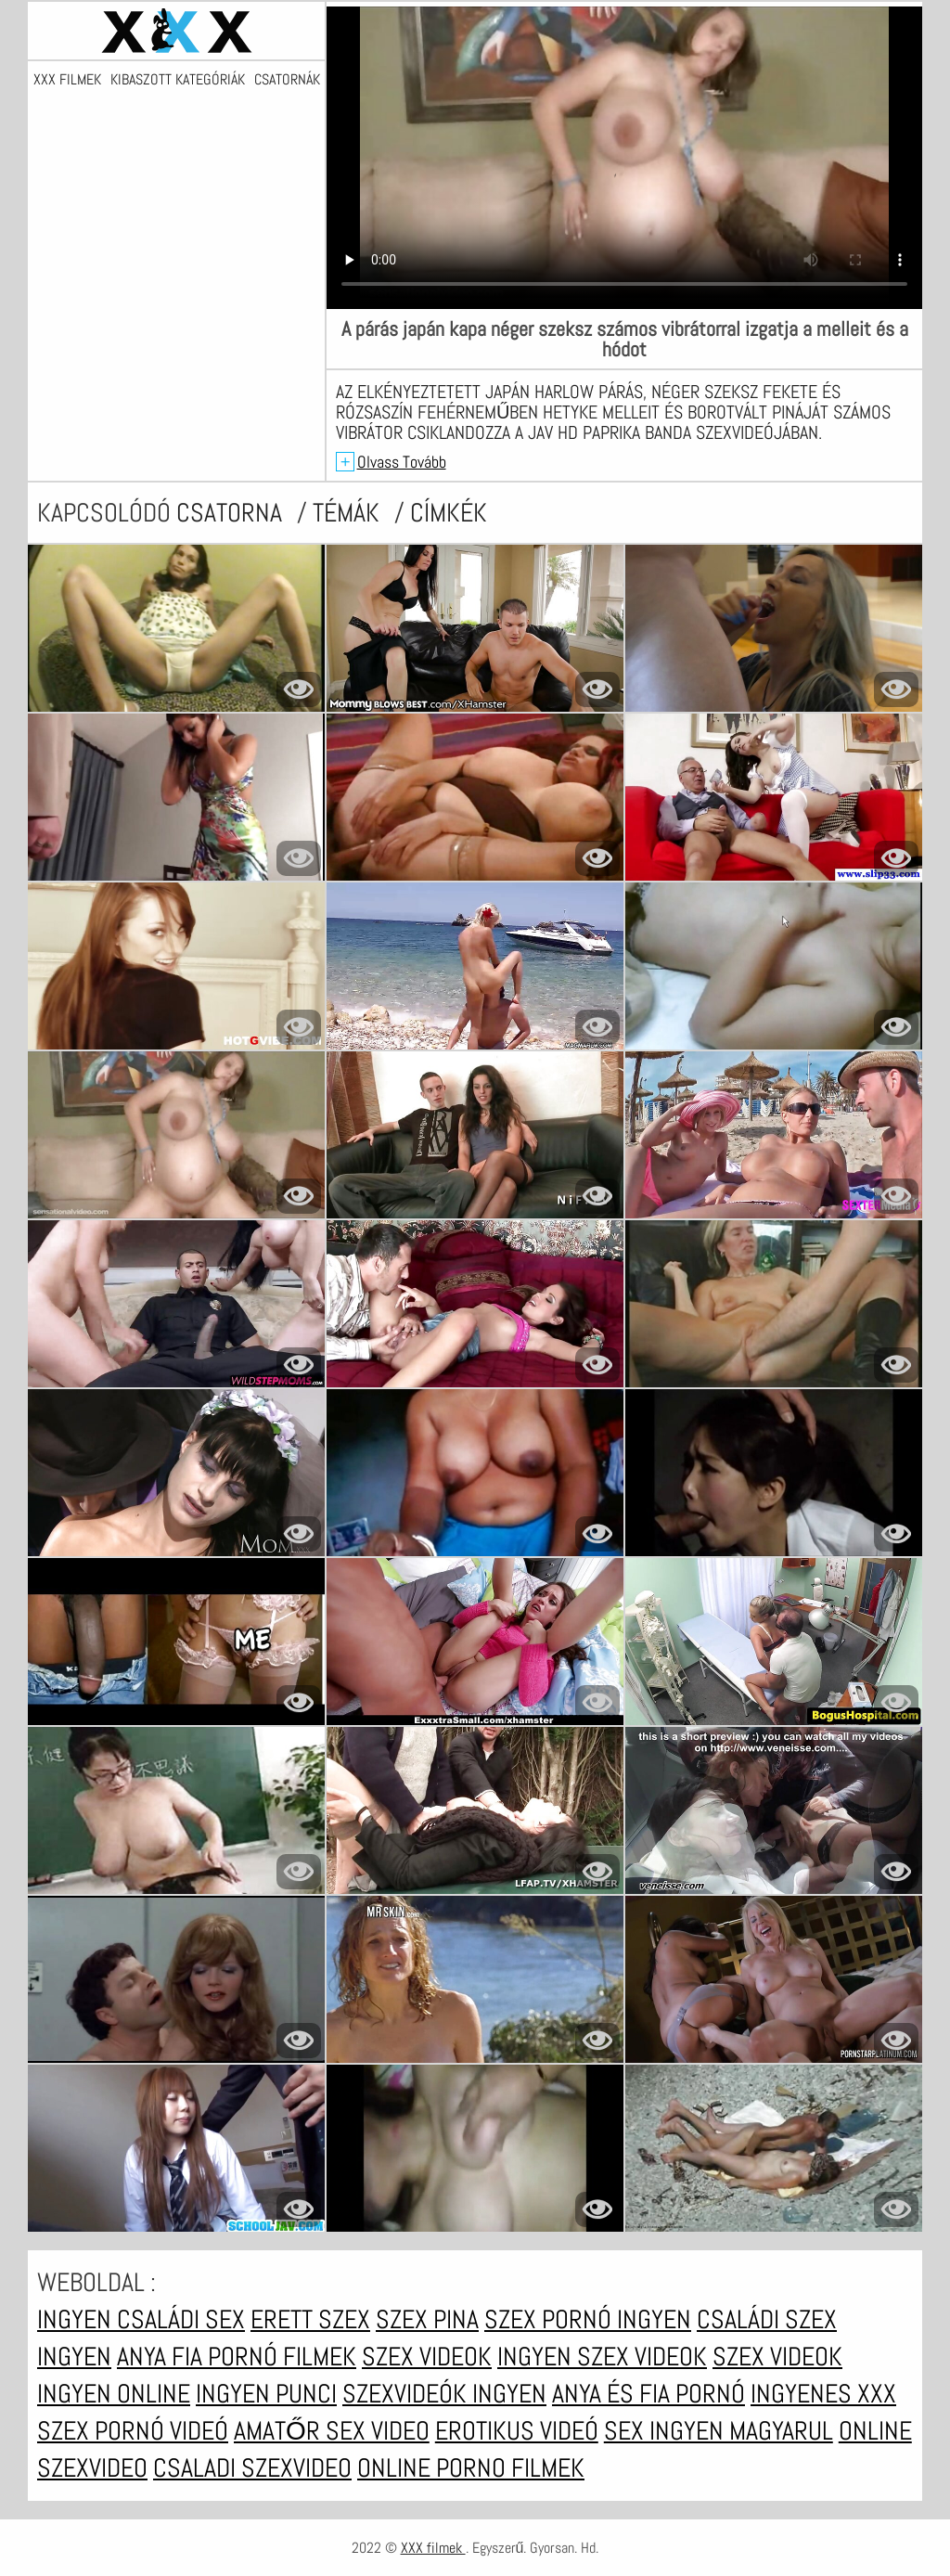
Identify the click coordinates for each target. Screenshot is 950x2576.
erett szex (310, 2319)
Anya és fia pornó (648, 2393)
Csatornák (287, 80)
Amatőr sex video (332, 2431)
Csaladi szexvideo (252, 2468)
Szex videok (427, 2356)
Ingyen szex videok (602, 2356)
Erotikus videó (516, 2431)
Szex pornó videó (132, 2431)
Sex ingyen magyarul (718, 2431)
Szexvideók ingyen (444, 2393)
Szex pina (427, 2319)
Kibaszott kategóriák (177, 80)
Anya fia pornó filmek (236, 2356)
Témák (349, 512)
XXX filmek (67, 80)
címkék (448, 512)
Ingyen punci (266, 2393)
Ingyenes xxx (823, 2393)
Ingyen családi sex (141, 2319)
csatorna (232, 512)
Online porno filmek (470, 2468)
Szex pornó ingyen (587, 2319)
